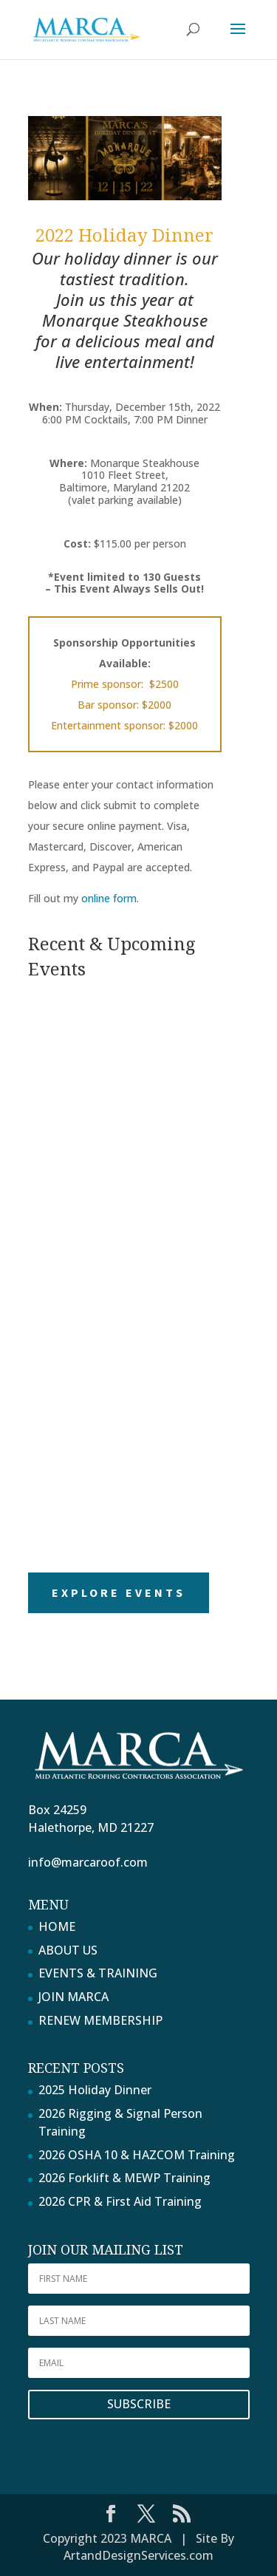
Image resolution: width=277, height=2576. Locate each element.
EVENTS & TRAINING (97, 1973)
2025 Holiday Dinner (94, 2090)
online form (109, 898)
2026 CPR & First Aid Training (120, 2201)
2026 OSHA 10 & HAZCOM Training (136, 2155)
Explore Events (118, 1592)
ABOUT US (68, 1950)
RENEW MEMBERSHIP (100, 2020)
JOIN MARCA (73, 1997)
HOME (56, 1926)
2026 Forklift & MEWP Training (124, 2178)
